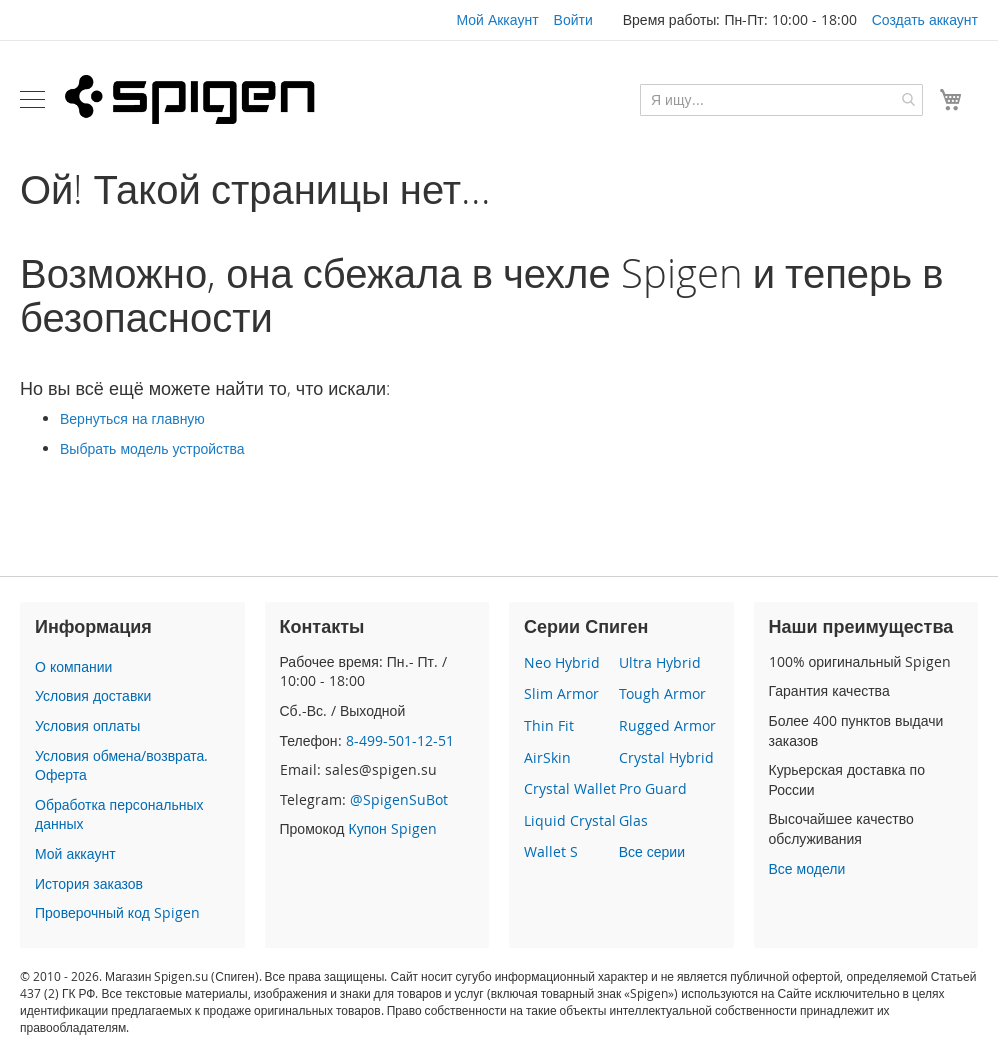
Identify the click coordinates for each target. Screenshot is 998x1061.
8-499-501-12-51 (400, 740)
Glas (633, 820)
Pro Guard (653, 788)
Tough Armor (662, 693)
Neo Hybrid (562, 662)
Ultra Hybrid (660, 662)
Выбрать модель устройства (152, 448)
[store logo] (190, 99)
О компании (73, 666)
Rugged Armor (667, 725)
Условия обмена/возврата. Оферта (121, 765)
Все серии (652, 851)
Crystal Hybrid (666, 757)
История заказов (89, 883)
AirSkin (547, 757)
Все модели (807, 868)
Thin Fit (549, 725)
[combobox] (781, 100)
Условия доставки (93, 695)
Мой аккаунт (75, 853)
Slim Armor (561, 693)
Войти (573, 19)
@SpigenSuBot (399, 799)
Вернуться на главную (132, 418)
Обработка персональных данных (119, 814)
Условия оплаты (87, 725)
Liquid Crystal (570, 820)
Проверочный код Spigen (117, 912)
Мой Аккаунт (497, 19)
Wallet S (551, 851)
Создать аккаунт (925, 19)
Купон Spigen (392, 828)
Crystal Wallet (570, 788)
